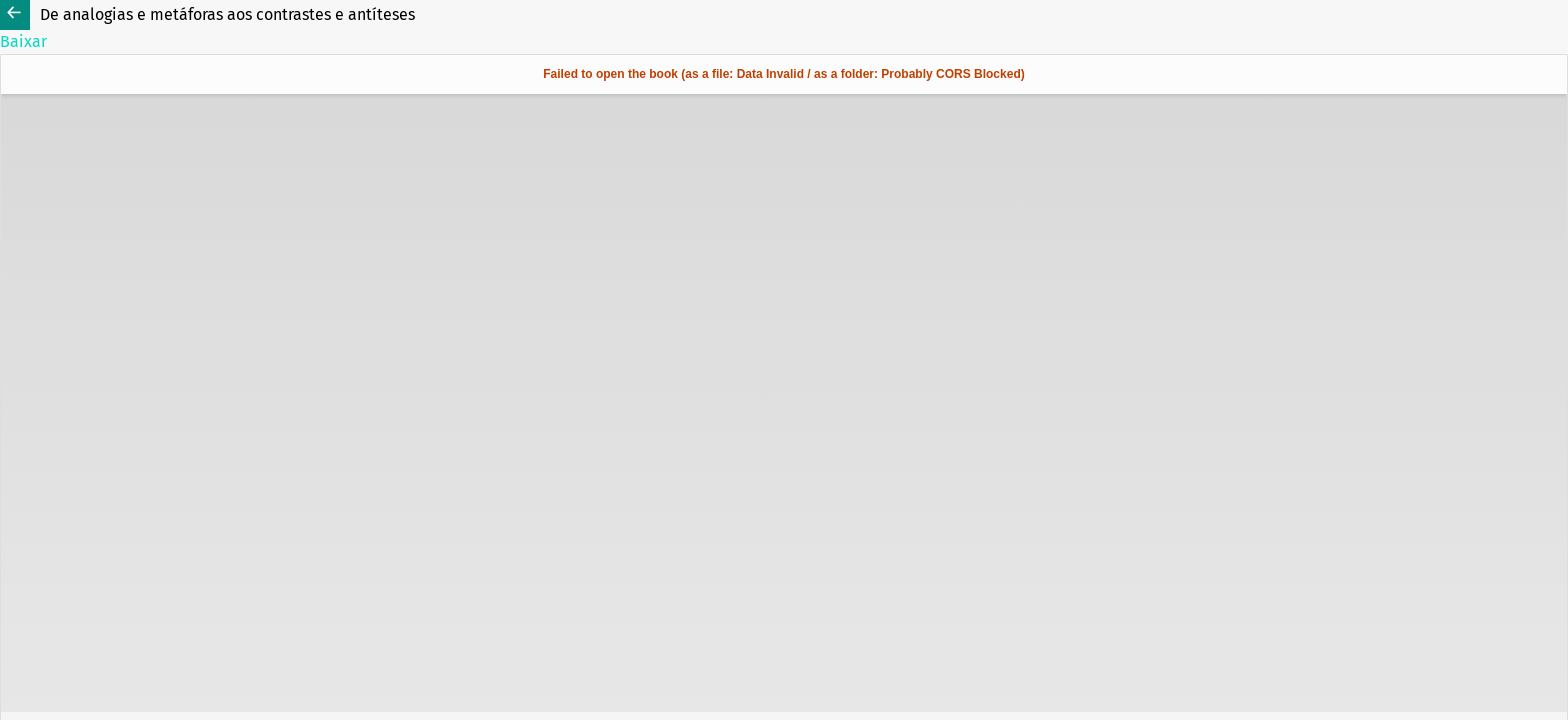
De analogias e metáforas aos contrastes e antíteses (227, 14)
